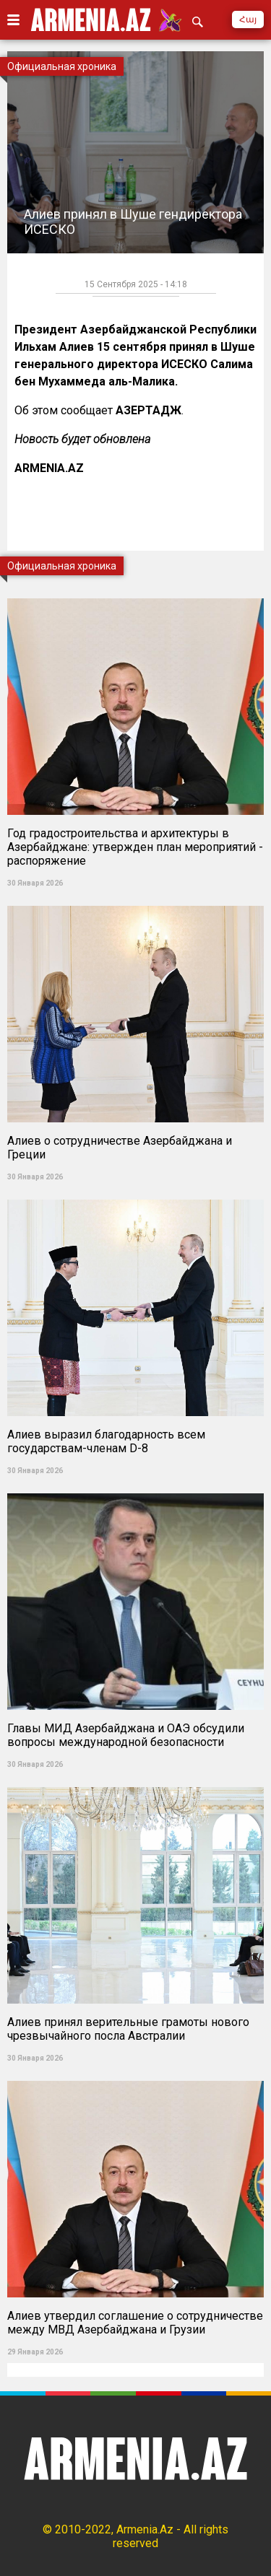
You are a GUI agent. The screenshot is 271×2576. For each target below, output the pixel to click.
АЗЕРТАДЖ (148, 410)
